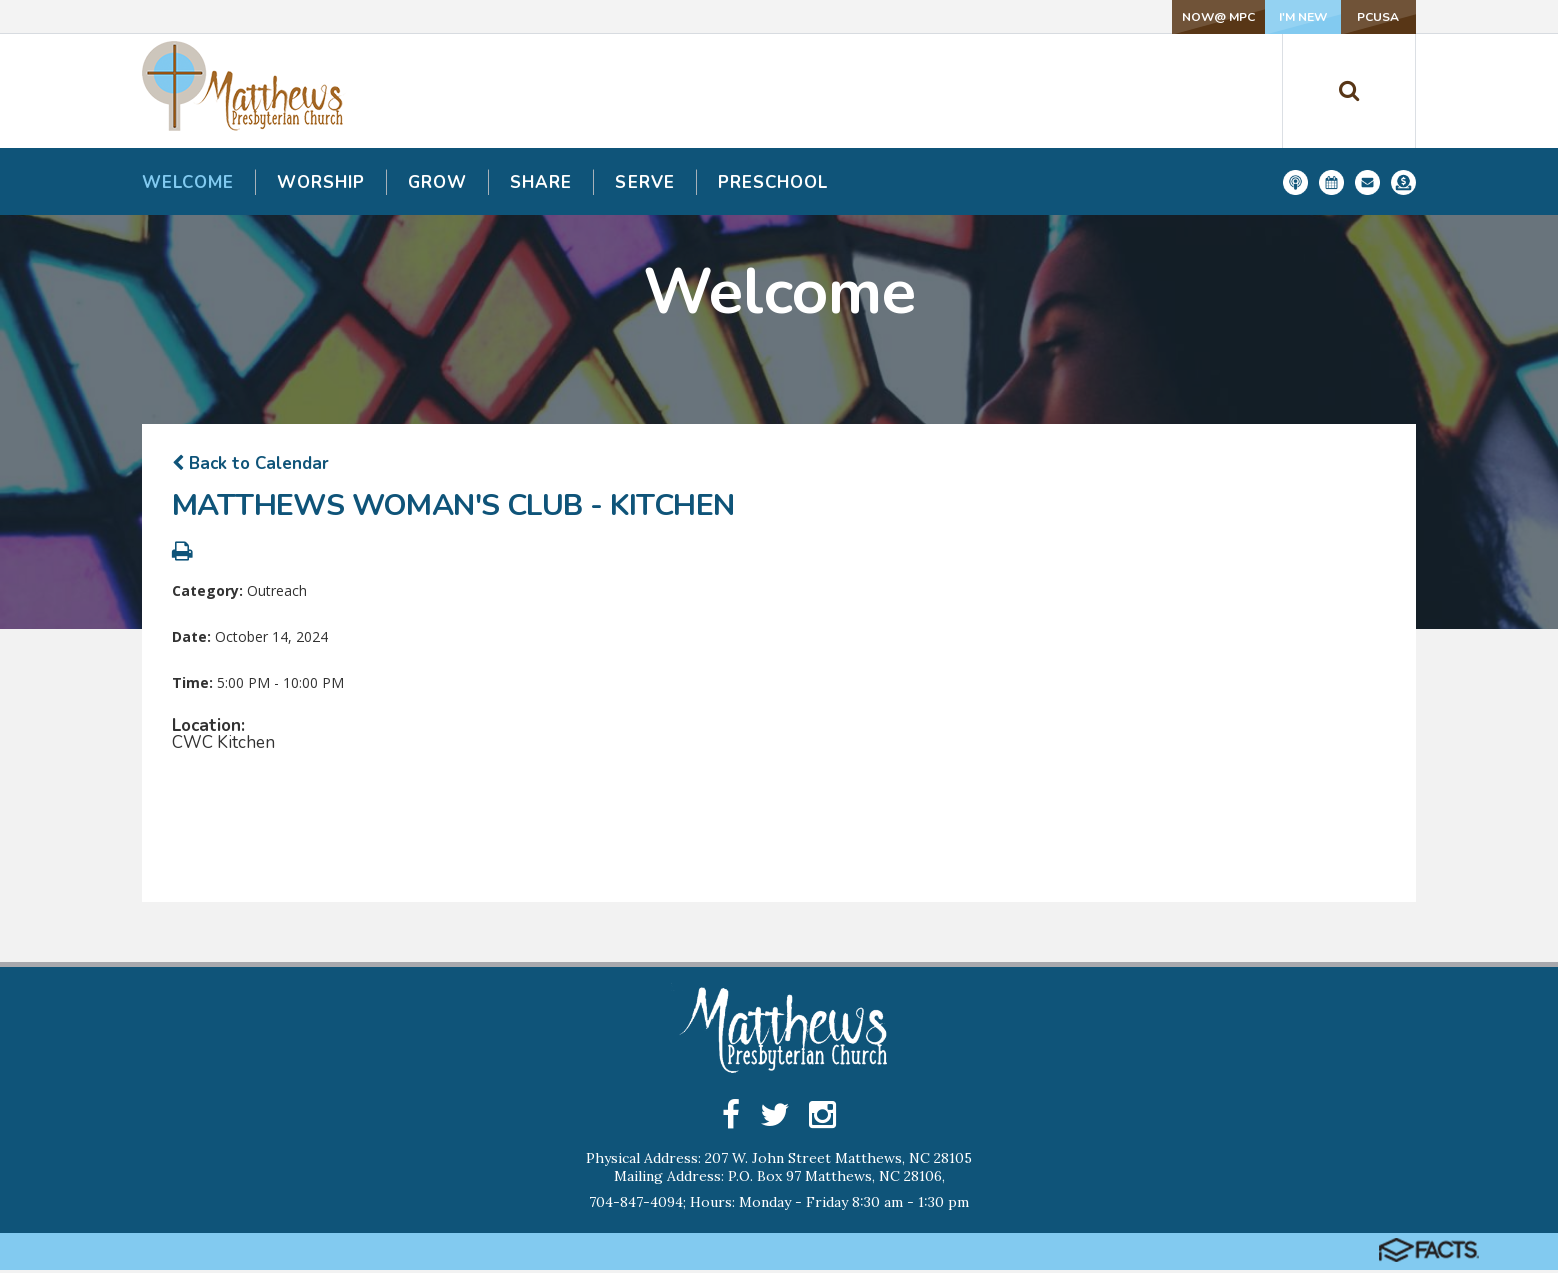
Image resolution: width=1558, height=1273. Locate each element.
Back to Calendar (250, 463)
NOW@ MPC (1083, 16)
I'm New (1216, 16)
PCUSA (1350, 16)
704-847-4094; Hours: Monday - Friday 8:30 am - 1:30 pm (779, 1205)
